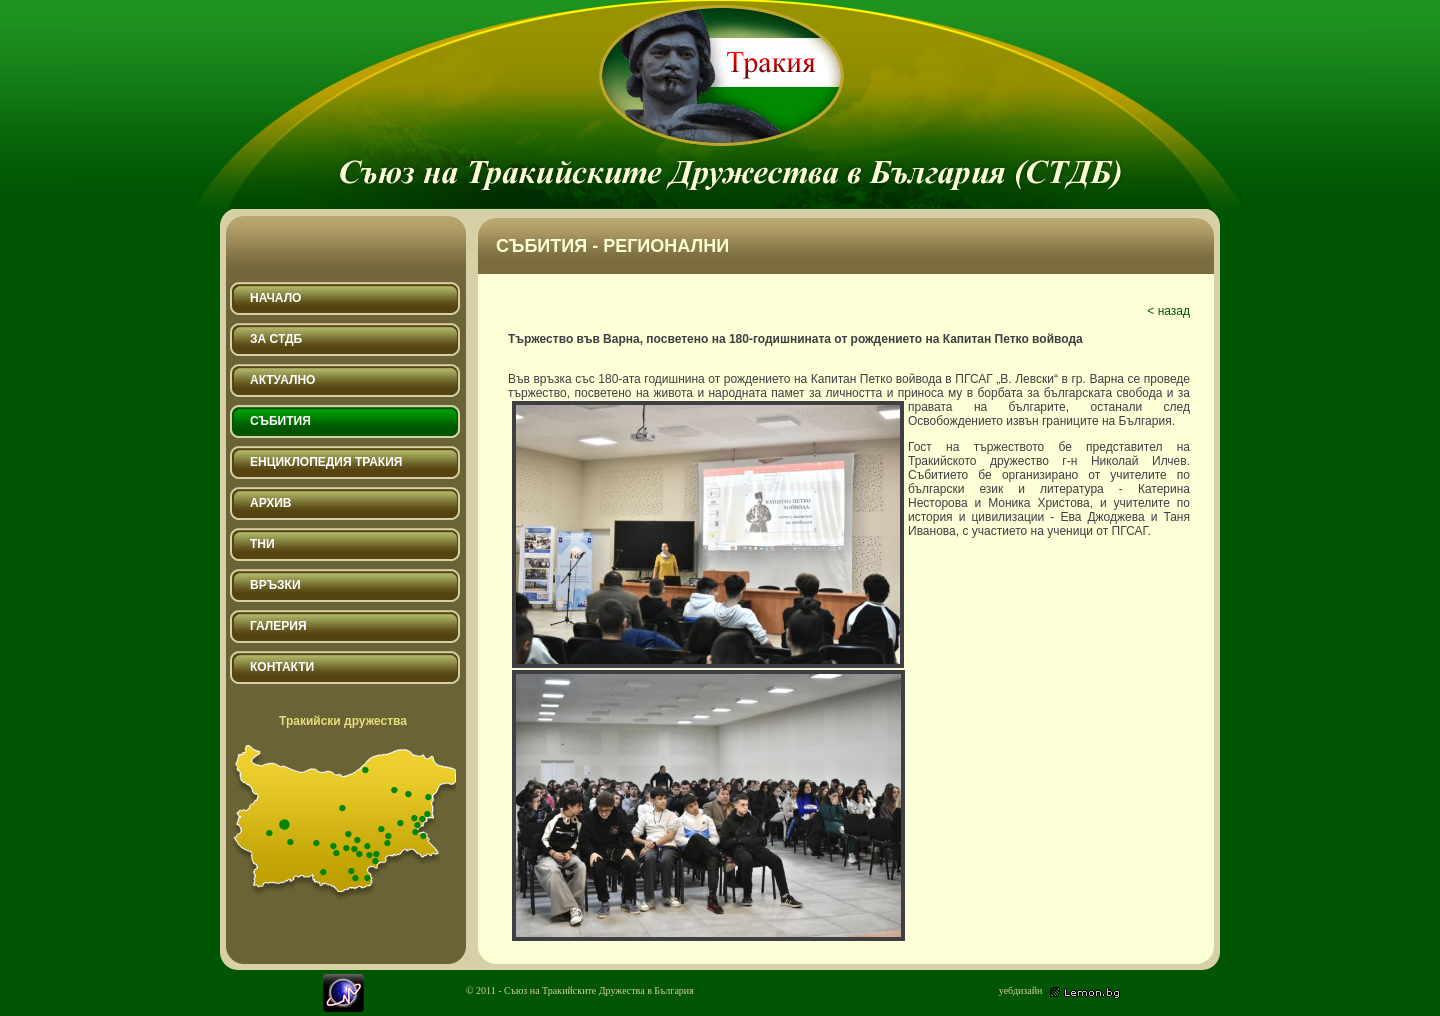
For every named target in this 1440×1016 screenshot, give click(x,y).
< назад (1168, 311)
